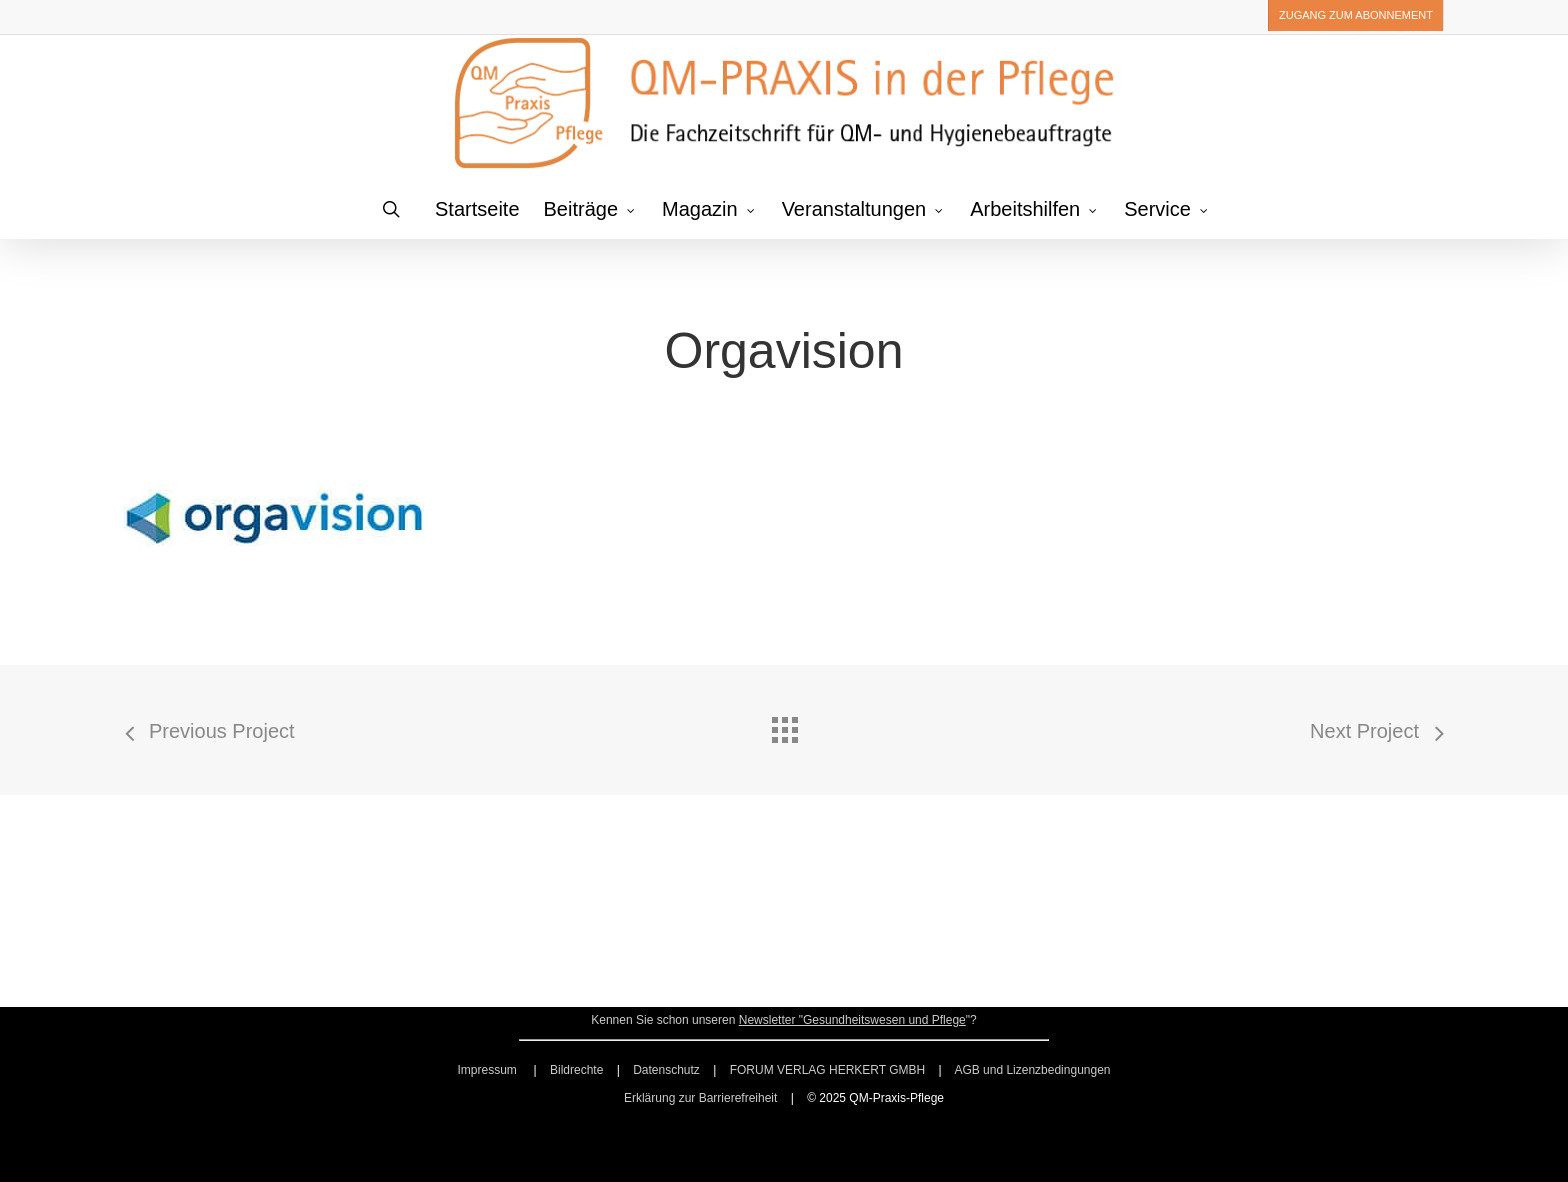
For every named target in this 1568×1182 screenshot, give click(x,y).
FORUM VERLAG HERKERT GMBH (828, 1070)
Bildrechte (576, 1070)
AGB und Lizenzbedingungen (1032, 1070)
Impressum (488, 1070)
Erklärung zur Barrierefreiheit (700, 1098)
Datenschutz (666, 1070)
